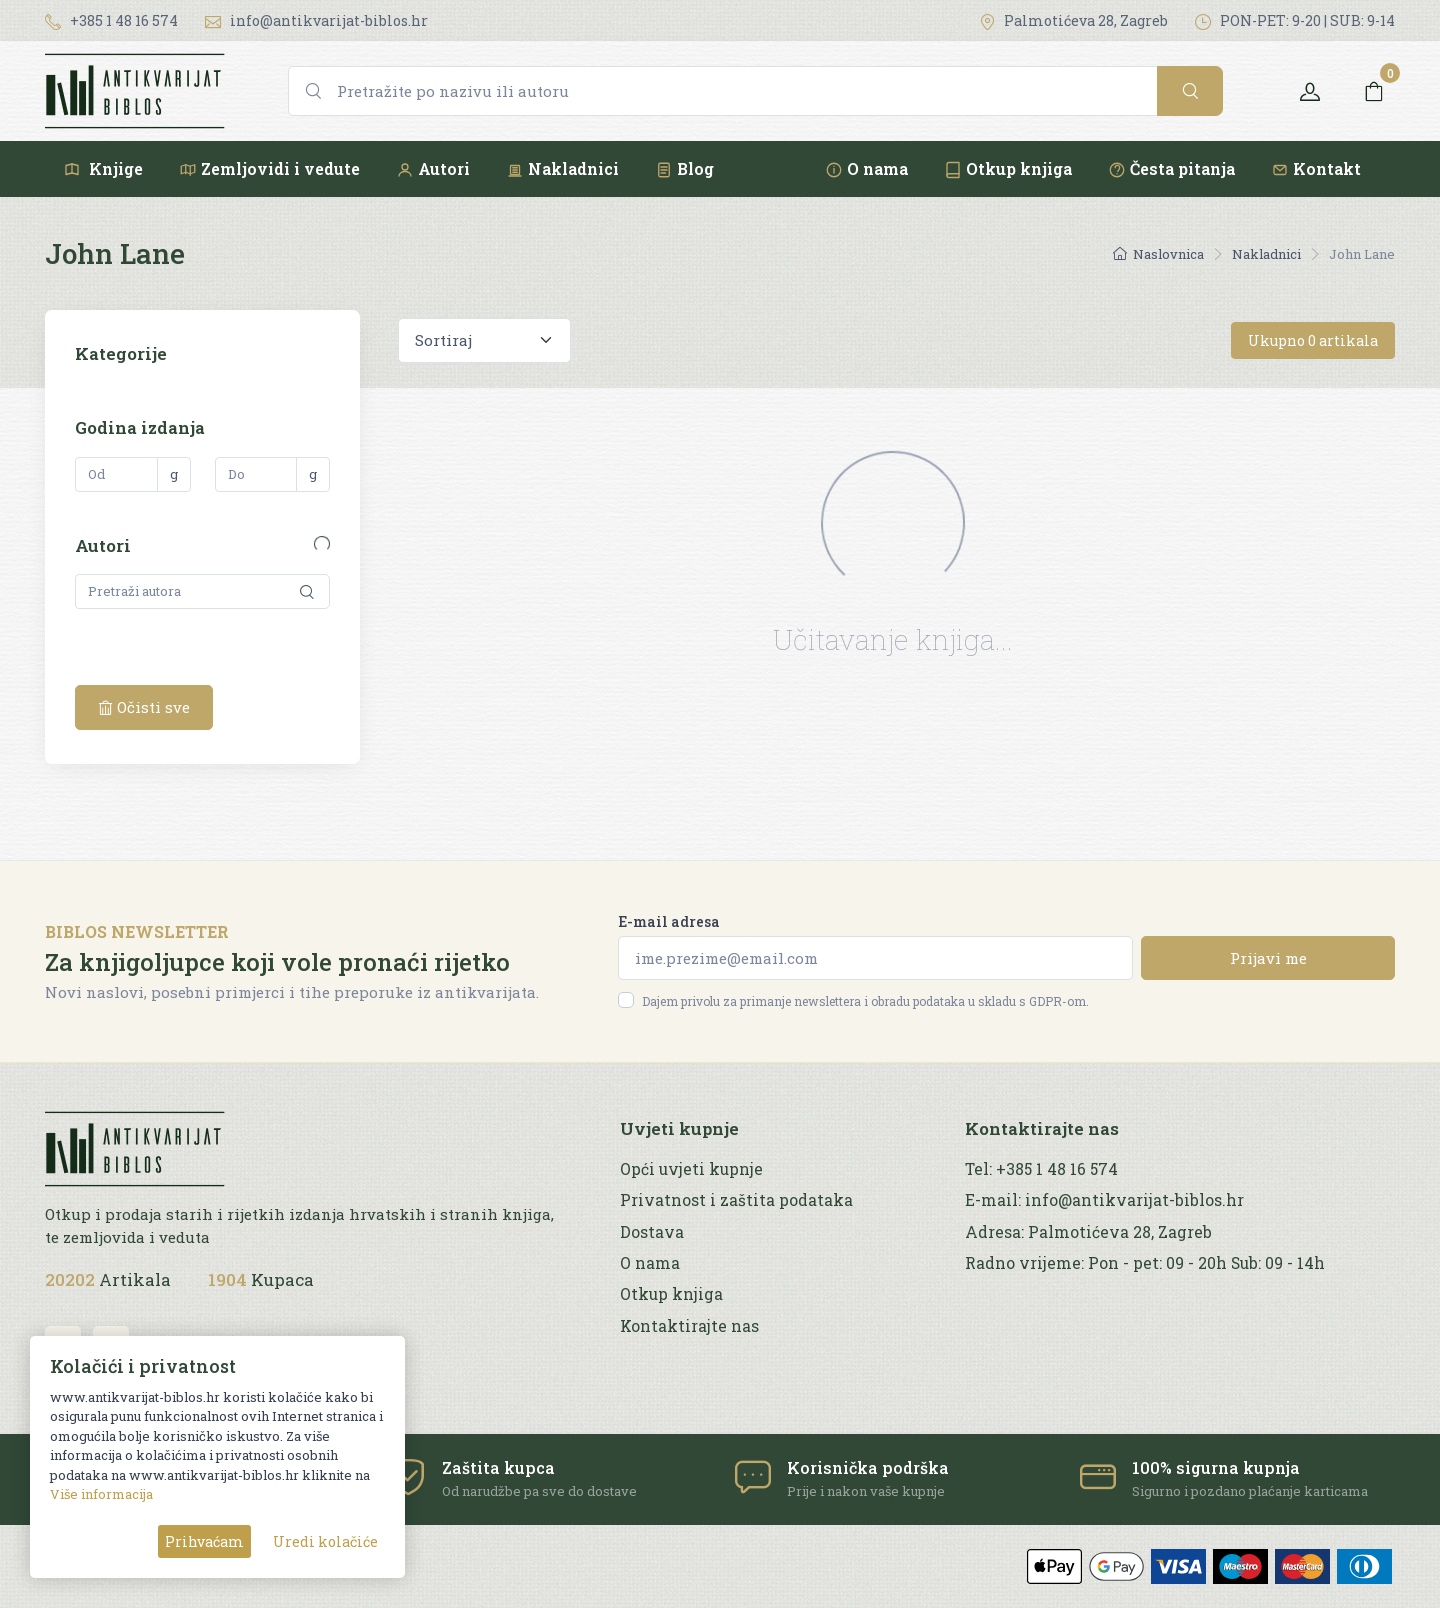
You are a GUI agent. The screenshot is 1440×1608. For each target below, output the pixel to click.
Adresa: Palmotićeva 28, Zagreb (1088, 1232)
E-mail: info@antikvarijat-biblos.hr (1104, 1200)
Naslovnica (1158, 254)
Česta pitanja (1171, 169)
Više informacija (101, 1494)
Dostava (652, 1232)
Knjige (103, 169)
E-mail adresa (669, 921)
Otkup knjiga (1008, 169)
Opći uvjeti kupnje (691, 1169)
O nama (866, 169)
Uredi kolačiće (325, 1541)
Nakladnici (562, 169)
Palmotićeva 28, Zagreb (1073, 20)
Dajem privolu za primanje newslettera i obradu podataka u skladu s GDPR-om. (865, 1001)
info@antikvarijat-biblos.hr (316, 20)
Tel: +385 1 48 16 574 (1041, 1169)
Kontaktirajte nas (689, 1326)
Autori (433, 169)
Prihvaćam (204, 1541)
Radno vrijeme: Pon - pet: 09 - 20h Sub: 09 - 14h (1145, 1263)
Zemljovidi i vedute (269, 169)
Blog (684, 169)
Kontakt (1316, 169)
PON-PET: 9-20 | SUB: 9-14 (1295, 20)
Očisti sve (144, 707)
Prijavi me (1268, 958)
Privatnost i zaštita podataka (736, 1200)
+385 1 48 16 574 (111, 20)
